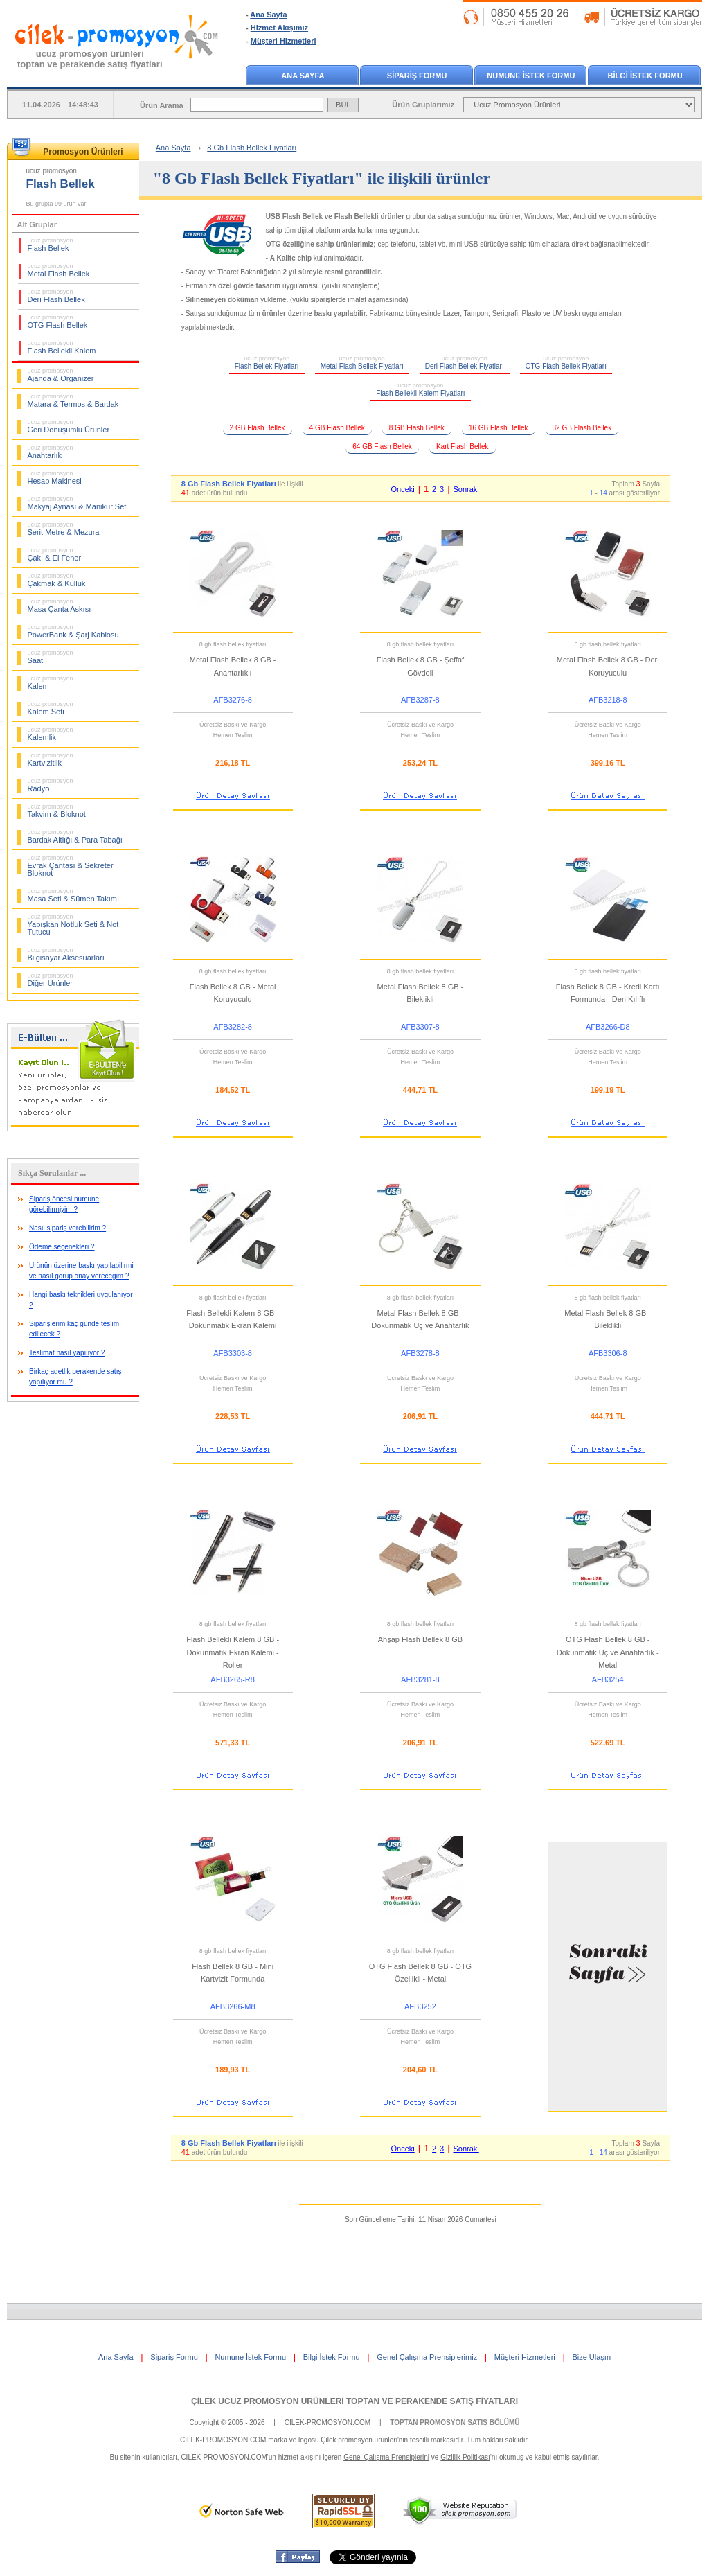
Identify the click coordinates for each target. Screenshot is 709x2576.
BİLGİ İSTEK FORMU (645, 75)
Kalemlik (50, 733)
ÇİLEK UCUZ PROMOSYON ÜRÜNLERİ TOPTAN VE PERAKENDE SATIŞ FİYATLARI (354, 2401)
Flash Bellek (50, 244)
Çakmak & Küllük (57, 580)
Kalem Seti (50, 708)
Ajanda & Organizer (61, 374)
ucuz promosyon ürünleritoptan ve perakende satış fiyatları (90, 58)
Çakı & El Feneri (55, 554)
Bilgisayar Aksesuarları (66, 954)
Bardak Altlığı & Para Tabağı (75, 836)
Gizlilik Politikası (465, 2457)
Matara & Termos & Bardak (73, 400)
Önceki (402, 489)
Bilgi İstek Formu (331, 2357)
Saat (50, 656)
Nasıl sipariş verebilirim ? (67, 1228)
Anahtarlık (50, 451)
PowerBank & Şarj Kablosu (73, 631)
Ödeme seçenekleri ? (62, 1247)
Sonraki (465, 489)
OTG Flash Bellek (58, 321)
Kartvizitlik (50, 759)
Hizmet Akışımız (279, 28)
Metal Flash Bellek (59, 270)
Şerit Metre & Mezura (64, 528)
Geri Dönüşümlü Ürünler (69, 426)
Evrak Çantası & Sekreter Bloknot (71, 865)
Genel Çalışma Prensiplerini (386, 2457)
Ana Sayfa (268, 14)
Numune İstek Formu (250, 2357)
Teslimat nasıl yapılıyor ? (67, 1353)
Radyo (50, 785)
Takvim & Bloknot (57, 810)
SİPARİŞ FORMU (417, 75)
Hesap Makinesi (55, 477)
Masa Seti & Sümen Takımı (73, 895)
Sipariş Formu (173, 2357)
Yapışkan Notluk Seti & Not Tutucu (73, 924)
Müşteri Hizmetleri (283, 41)
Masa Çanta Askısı (59, 605)
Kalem (50, 682)
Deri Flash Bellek (56, 295)
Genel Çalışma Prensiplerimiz (427, 2357)
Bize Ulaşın (591, 2357)
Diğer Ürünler (50, 979)
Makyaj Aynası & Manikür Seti (78, 503)
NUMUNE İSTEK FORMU (531, 75)
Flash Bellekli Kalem (62, 347)
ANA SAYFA (302, 75)
